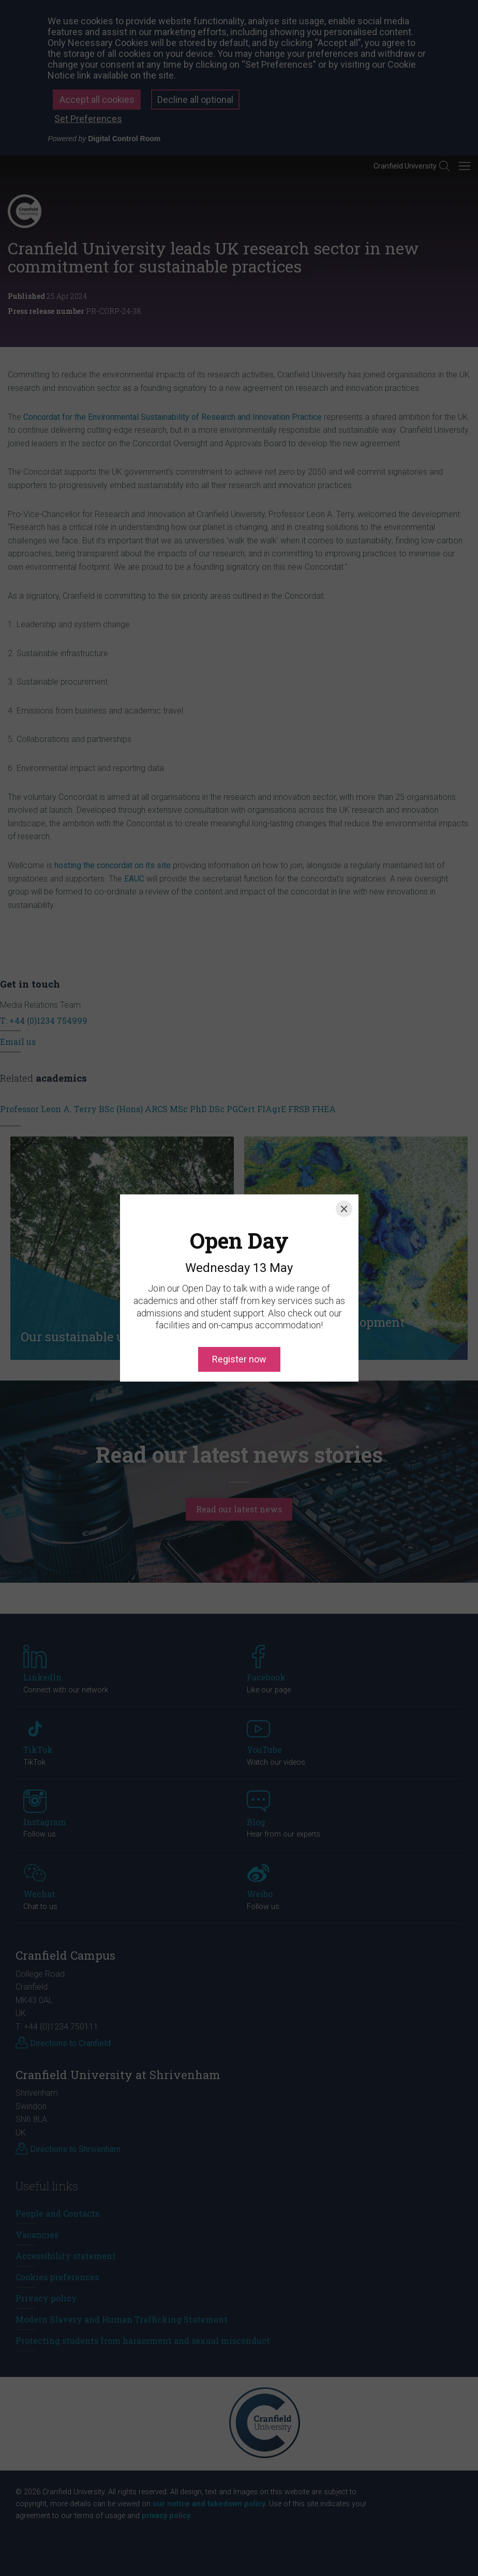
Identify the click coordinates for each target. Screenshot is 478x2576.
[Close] (344, 1162)
